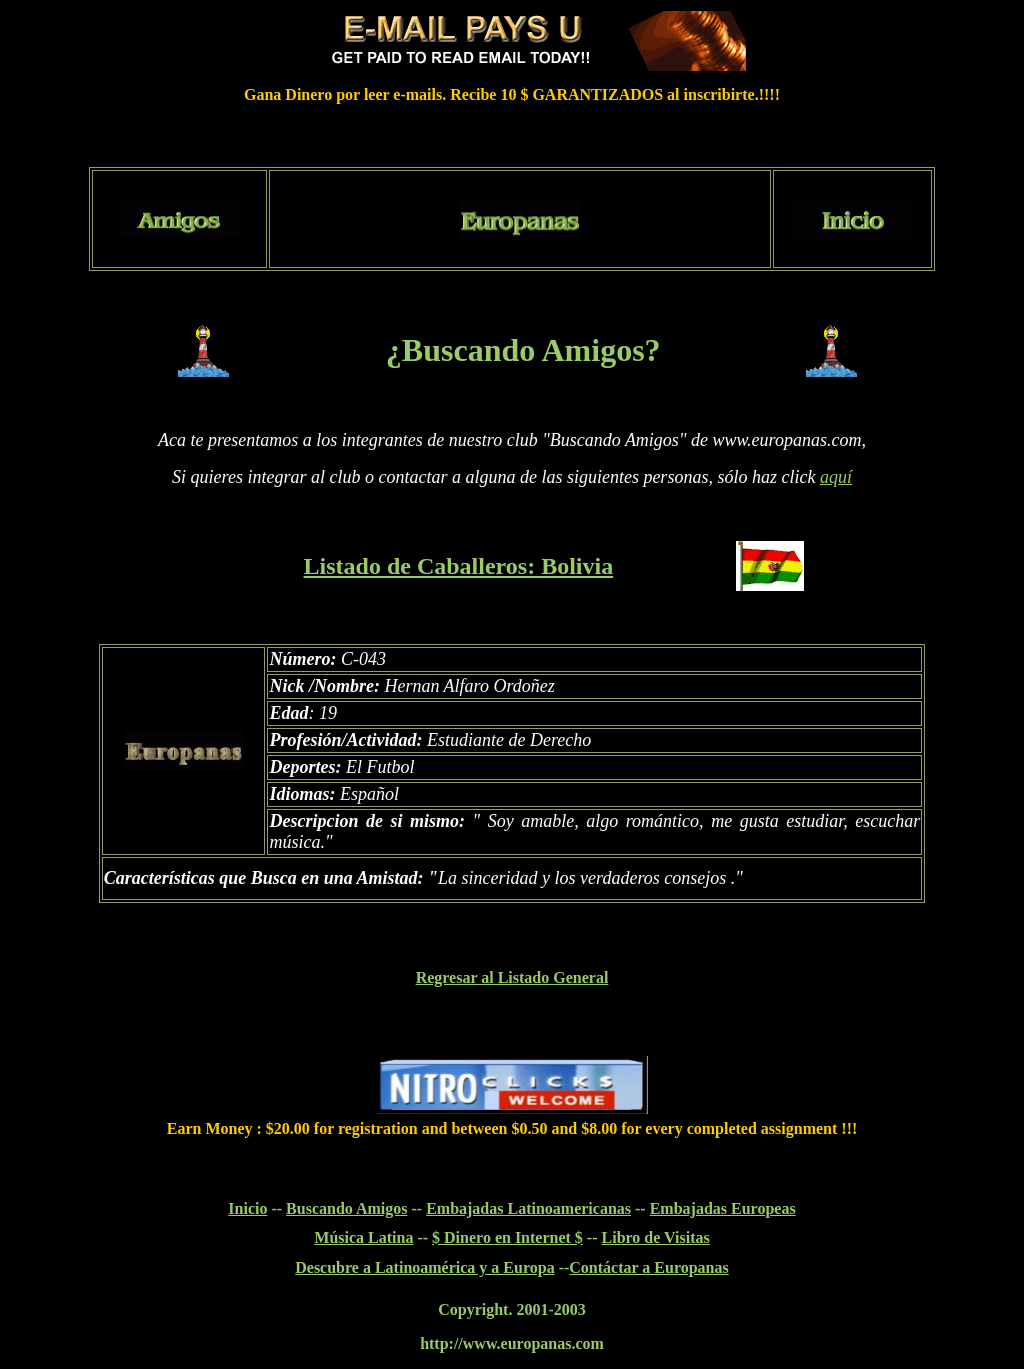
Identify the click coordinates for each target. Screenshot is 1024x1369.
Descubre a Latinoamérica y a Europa (424, 1267)
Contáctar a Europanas (648, 1267)
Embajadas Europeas (723, 1208)
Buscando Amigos (346, 1208)
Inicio (247, 1208)
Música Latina (363, 1237)
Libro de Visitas (656, 1237)
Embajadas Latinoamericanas (528, 1208)
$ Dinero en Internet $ (507, 1237)
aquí (836, 477)
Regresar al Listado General (512, 977)
